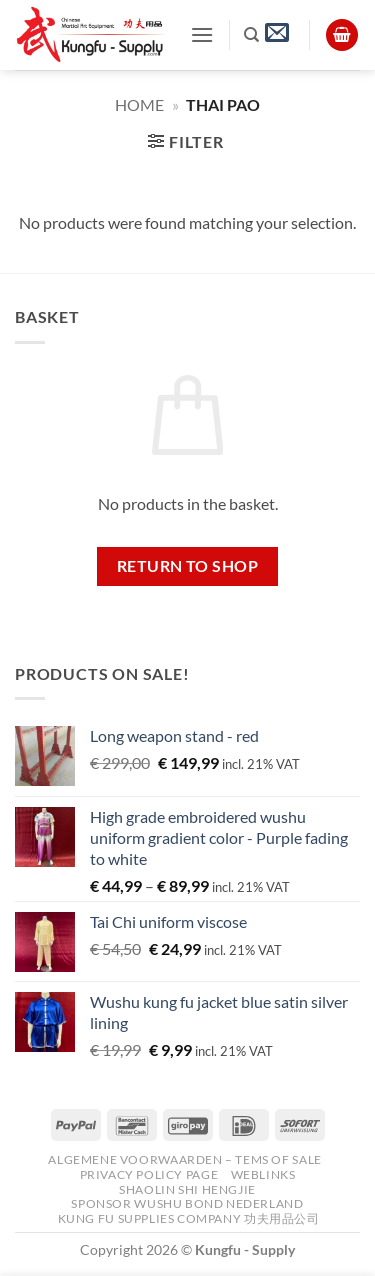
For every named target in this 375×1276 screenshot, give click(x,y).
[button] (202, 34)
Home (139, 104)
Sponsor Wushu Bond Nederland (187, 1203)
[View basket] (342, 35)
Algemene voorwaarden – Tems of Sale (184, 1159)
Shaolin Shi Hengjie (187, 1189)
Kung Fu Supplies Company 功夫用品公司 (190, 1218)
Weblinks (263, 1174)
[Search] (251, 35)
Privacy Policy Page (149, 1174)
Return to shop (188, 566)
